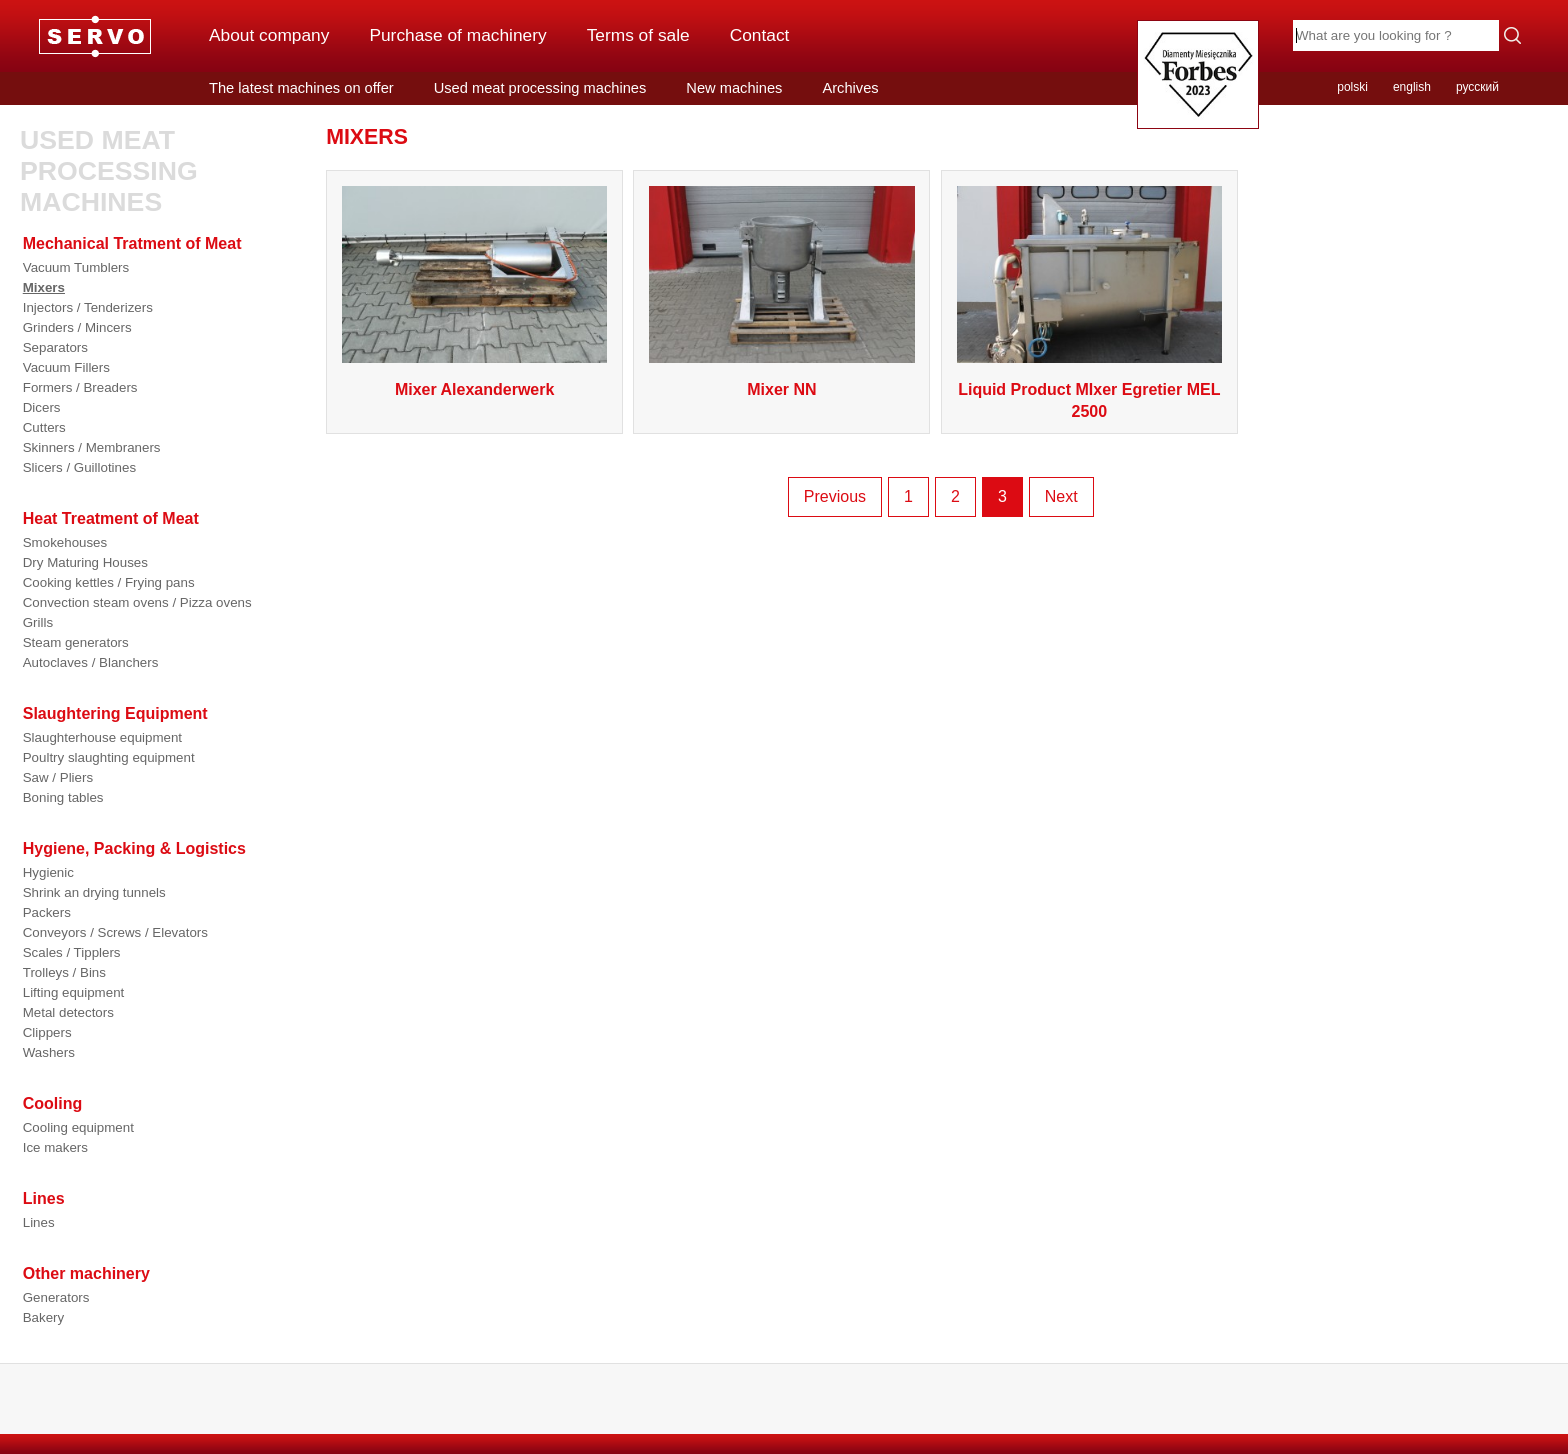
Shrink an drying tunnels (94, 892)
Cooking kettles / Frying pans (109, 582)
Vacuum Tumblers (76, 267)
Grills (38, 622)
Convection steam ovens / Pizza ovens (137, 602)
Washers (49, 1052)
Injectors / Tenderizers (88, 307)
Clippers (47, 1032)
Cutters (44, 427)
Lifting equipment (74, 992)
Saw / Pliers (58, 777)
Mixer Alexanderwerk (474, 389)
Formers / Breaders (80, 387)
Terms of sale (638, 35)
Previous (835, 496)
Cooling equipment (78, 1127)
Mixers (44, 287)
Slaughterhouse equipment (102, 737)
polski (1352, 87)
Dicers (42, 407)
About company (269, 35)
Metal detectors (68, 1012)
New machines (734, 88)
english (1412, 87)
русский (1477, 87)
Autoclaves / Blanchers (91, 662)
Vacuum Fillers (66, 367)
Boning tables (63, 797)
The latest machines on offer (301, 88)
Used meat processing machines (540, 88)
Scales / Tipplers (72, 952)
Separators (55, 347)
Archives (850, 88)
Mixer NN (781, 389)
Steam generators (76, 642)
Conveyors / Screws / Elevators (115, 932)
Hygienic (48, 872)
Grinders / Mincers (77, 327)
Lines (39, 1222)
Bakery (43, 1317)
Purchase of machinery (457, 35)
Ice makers (55, 1147)
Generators (56, 1297)
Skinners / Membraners (92, 447)
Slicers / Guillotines (79, 467)
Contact (760, 35)
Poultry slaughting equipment (109, 757)
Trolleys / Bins (64, 972)
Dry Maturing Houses (85, 562)
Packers (47, 912)
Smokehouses (65, 542)
